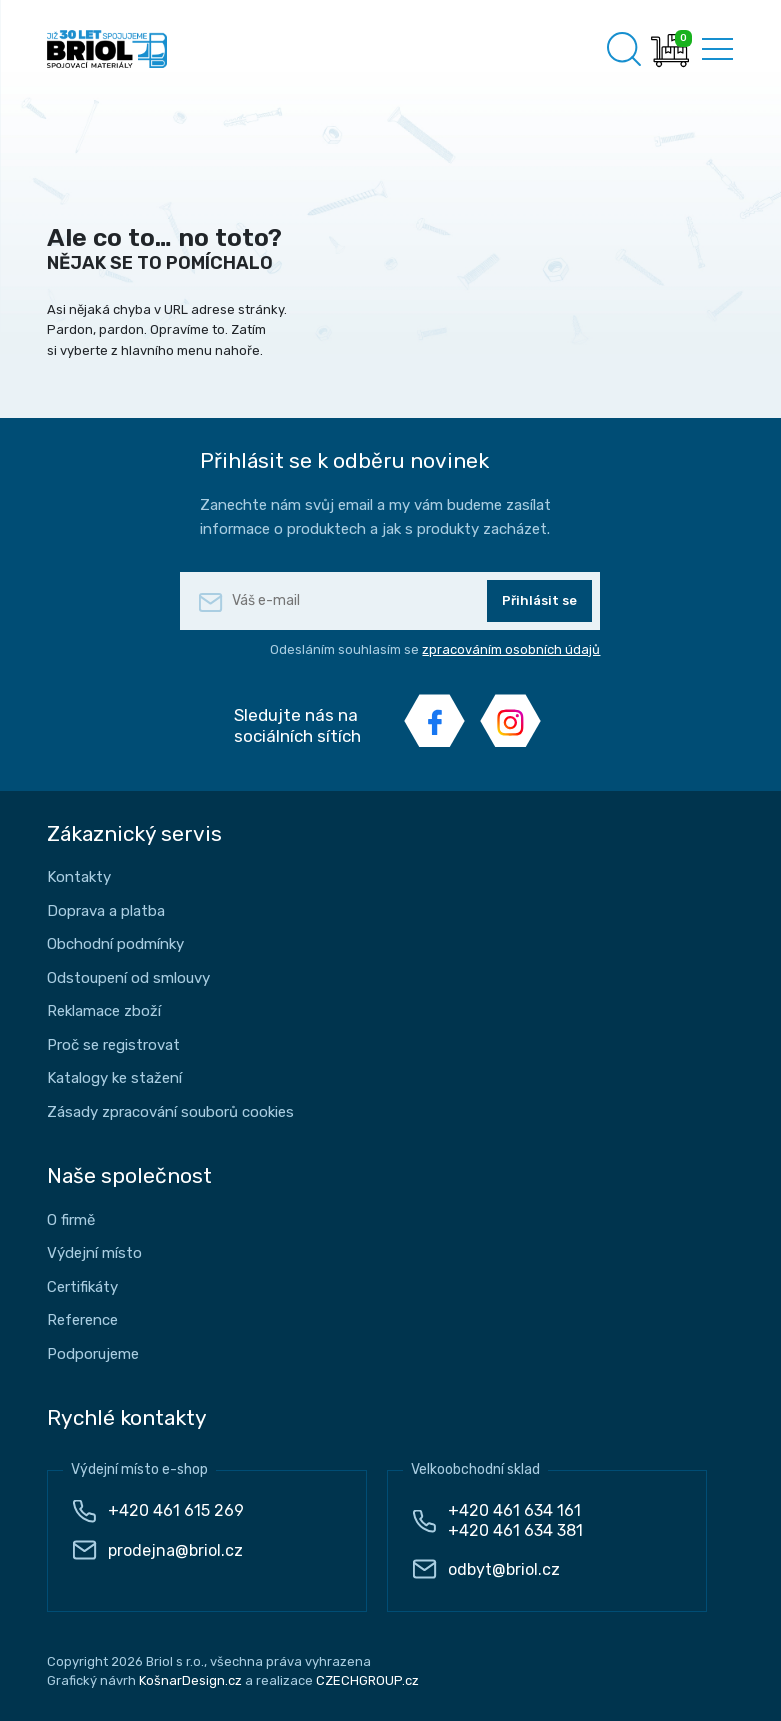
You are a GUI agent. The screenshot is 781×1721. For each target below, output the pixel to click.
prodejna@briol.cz (175, 1550)
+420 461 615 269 (176, 1510)
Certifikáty (82, 1287)
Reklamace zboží (104, 1011)
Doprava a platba (106, 911)
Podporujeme (93, 1354)
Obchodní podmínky (115, 944)
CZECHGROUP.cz (367, 1680)
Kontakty (79, 877)
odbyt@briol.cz (504, 1569)
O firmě (71, 1220)
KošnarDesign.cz (190, 1680)
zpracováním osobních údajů (511, 649)
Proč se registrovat (113, 1045)
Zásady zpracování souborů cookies (170, 1112)
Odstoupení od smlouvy (128, 978)
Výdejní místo (94, 1253)
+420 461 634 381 (515, 1530)
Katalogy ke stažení (114, 1078)
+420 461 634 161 (514, 1510)
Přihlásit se (539, 600)
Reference (82, 1320)
